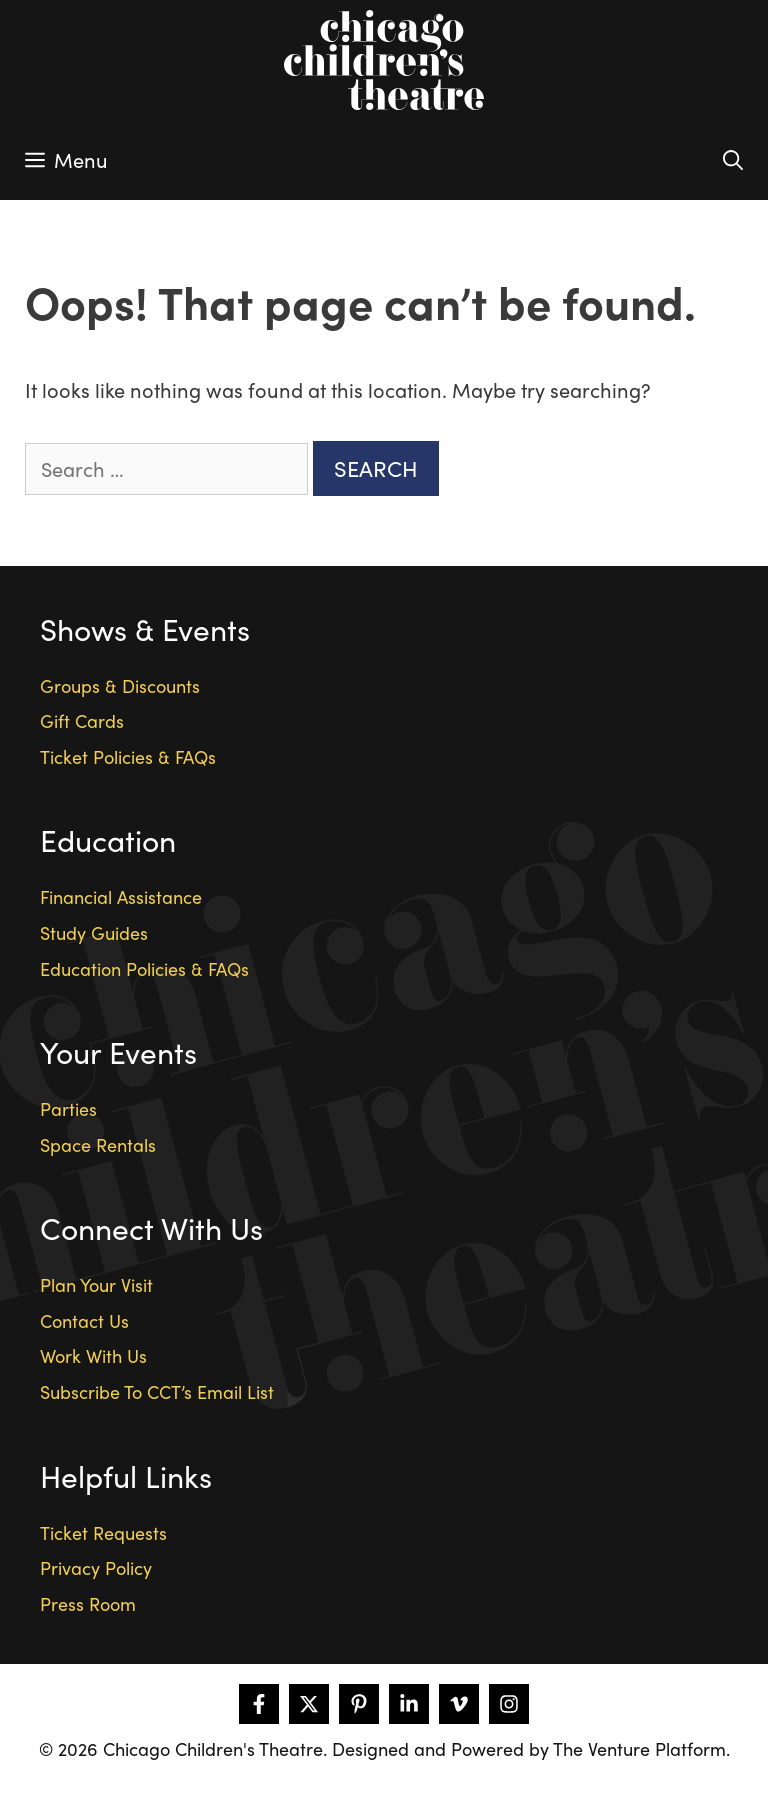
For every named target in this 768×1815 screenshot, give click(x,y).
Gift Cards (82, 720)
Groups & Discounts (120, 685)
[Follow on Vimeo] (459, 1704)
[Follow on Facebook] (259, 1704)
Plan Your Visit (96, 1284)
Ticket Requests (103, 1532)
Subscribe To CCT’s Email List (157, 1391)
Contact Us (84, 1320)
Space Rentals (98, 1144)
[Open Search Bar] (733, 160)
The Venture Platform (639, 1748)
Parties (68, 1108)
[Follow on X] (309, 1704)
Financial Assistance (121, 896)
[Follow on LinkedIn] (409, 1704)
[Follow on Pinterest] (359, 1704)
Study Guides (94, 932)
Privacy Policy (96, 1567)
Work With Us (93, 1355)
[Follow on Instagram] (509, 1704)
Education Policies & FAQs (144, 968)
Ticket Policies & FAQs (128, 756)
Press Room (88, 1603)
